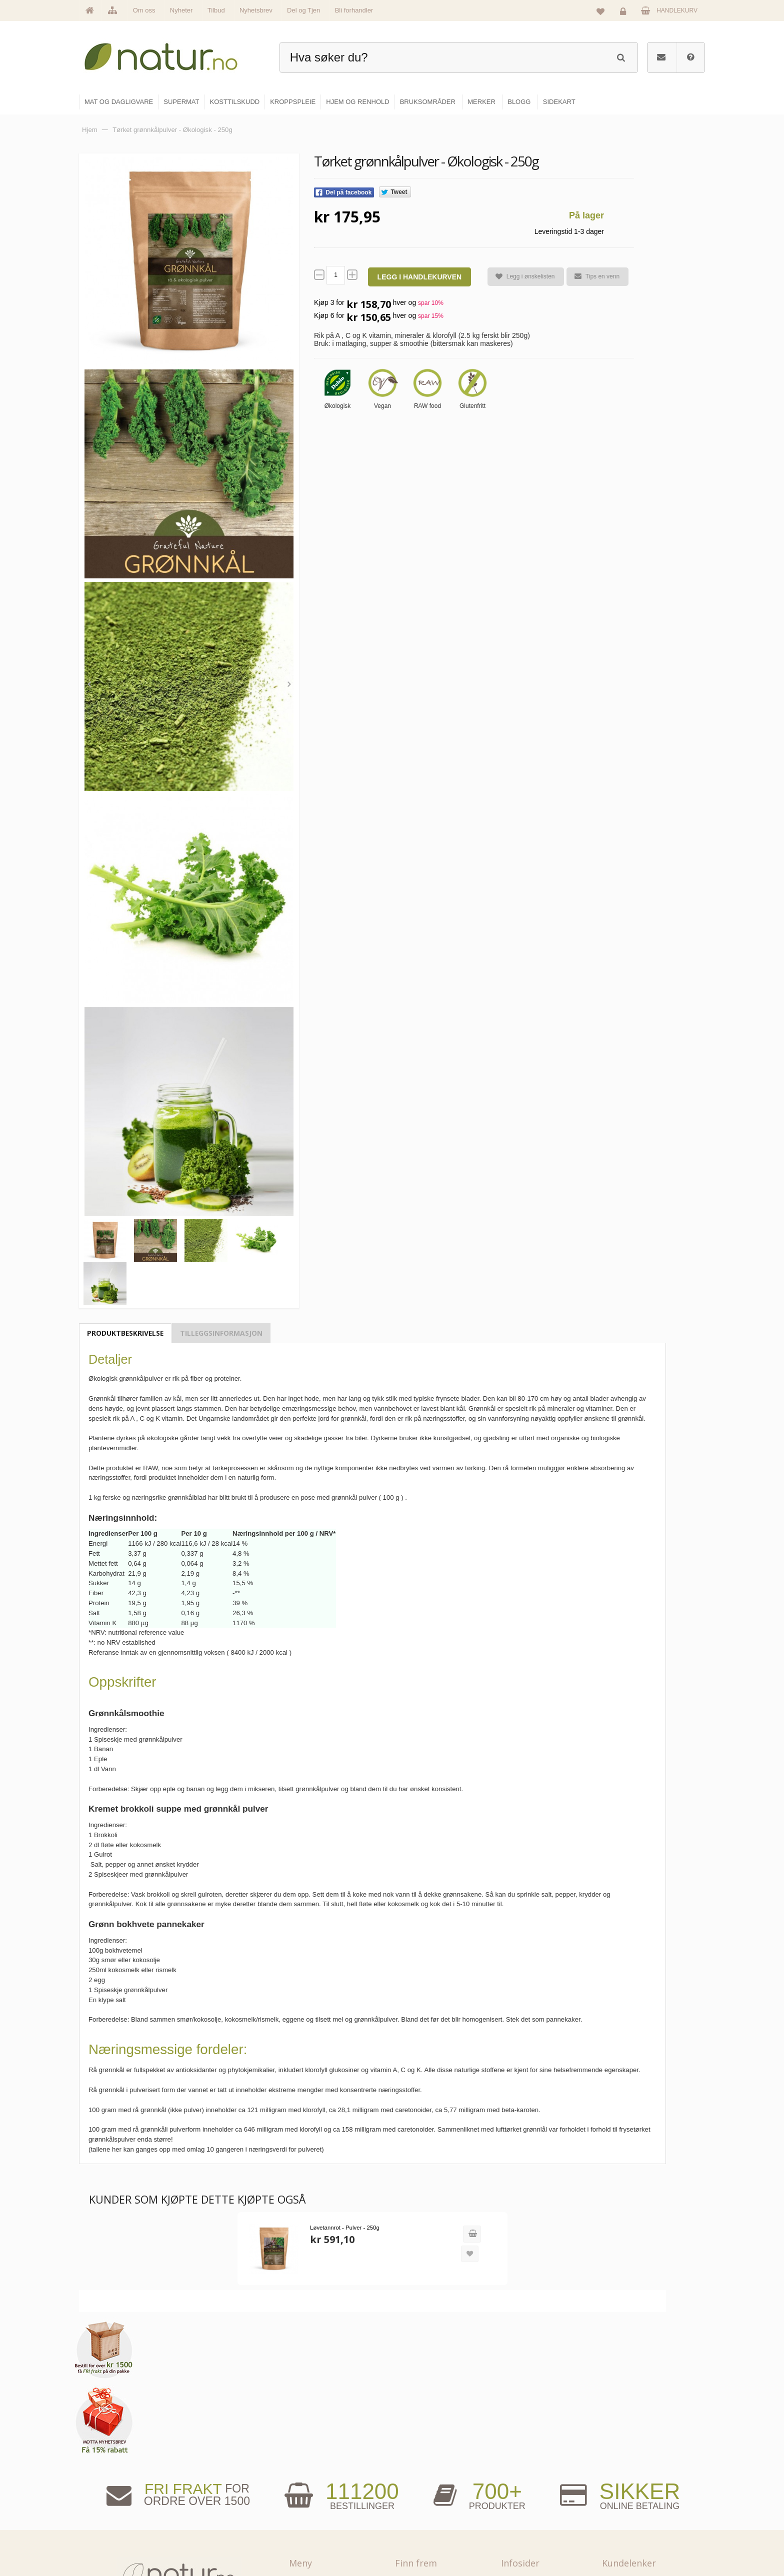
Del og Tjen (303, 10)
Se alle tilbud (316, 2539)
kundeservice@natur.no (179, 2511)
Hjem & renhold (425, 2539)
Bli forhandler (354, 10)
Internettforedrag (533, 2496)
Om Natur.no (316, 2474)
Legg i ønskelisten (520, 276)
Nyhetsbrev (256, 10)
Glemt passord (631, 2474)
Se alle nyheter (319, 2517)
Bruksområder (529, 2474)
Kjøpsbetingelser (634, 2517)
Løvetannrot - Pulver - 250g (335, 2247)
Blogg (518, 2453)
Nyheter (181, 10)
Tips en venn (592, 276)
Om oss (144, 10)
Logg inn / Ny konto (638, 2453)
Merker (308, 2496)
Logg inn (625, 13)
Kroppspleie (420, 2517)
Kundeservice (630, 2496)
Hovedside (313, 2453)
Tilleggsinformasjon (221, 1333)
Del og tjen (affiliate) (537, 2517)
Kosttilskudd (421, 2496)
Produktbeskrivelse (125, 1333)
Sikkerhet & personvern (643, 2539)
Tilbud (216, 10)
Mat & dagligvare (427, 2453)
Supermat (418, 2474)
